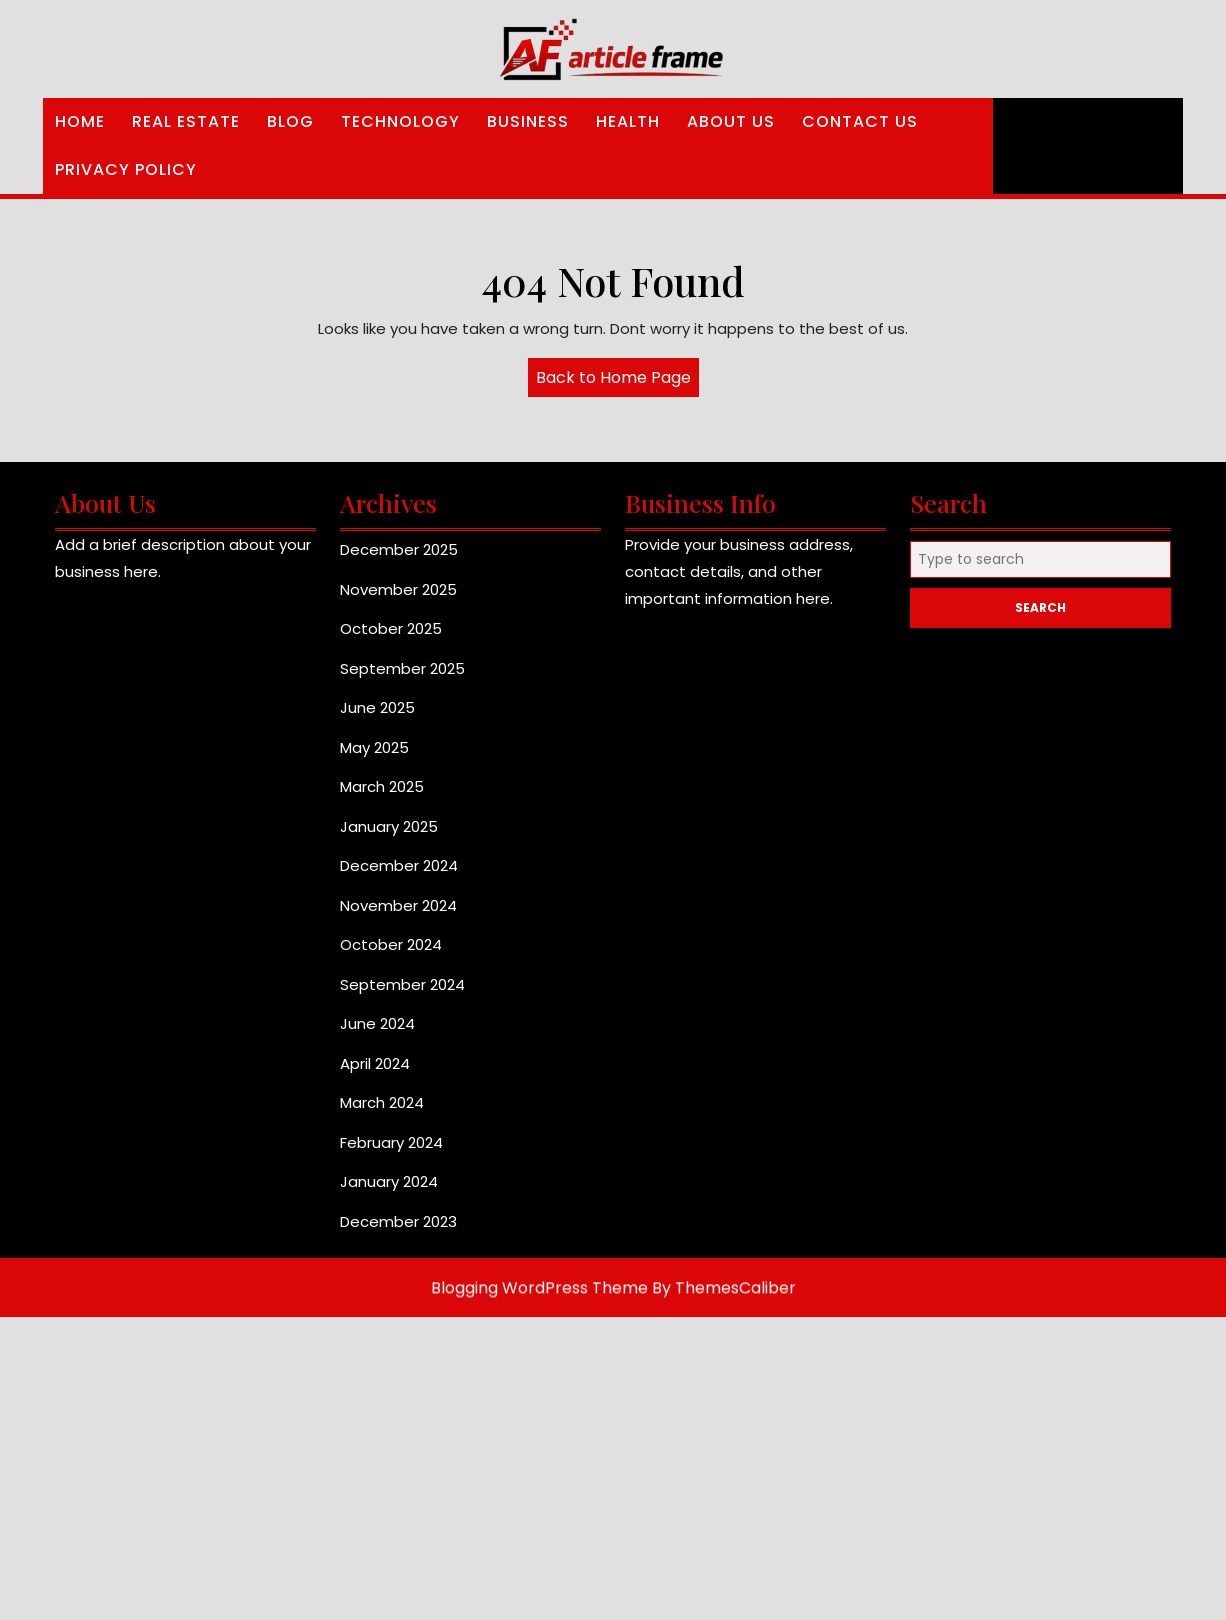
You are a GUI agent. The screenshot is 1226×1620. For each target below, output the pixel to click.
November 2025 (398, 598)
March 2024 (382, 1111)
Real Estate (186, 121)
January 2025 (389, 835)
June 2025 (377, 716)
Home (80, 121)
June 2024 (377, 1032)
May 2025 (374, 756)
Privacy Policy (126, 169)
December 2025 (399, 558)
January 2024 (389, 1190)
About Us (731, 121)
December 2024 (399, 874)
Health (628, 121)
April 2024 (375, 1072)
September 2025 (402, 677)
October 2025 (391, 637)
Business (528, 121)
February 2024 (391, 1151)
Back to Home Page (617, 381)
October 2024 (391, 953)
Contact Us (860, 121)
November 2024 (398, 914)
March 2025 (382, 795)
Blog (290, 121)
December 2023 (398, 1230)
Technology (400, 121)
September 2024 (402, 993)
